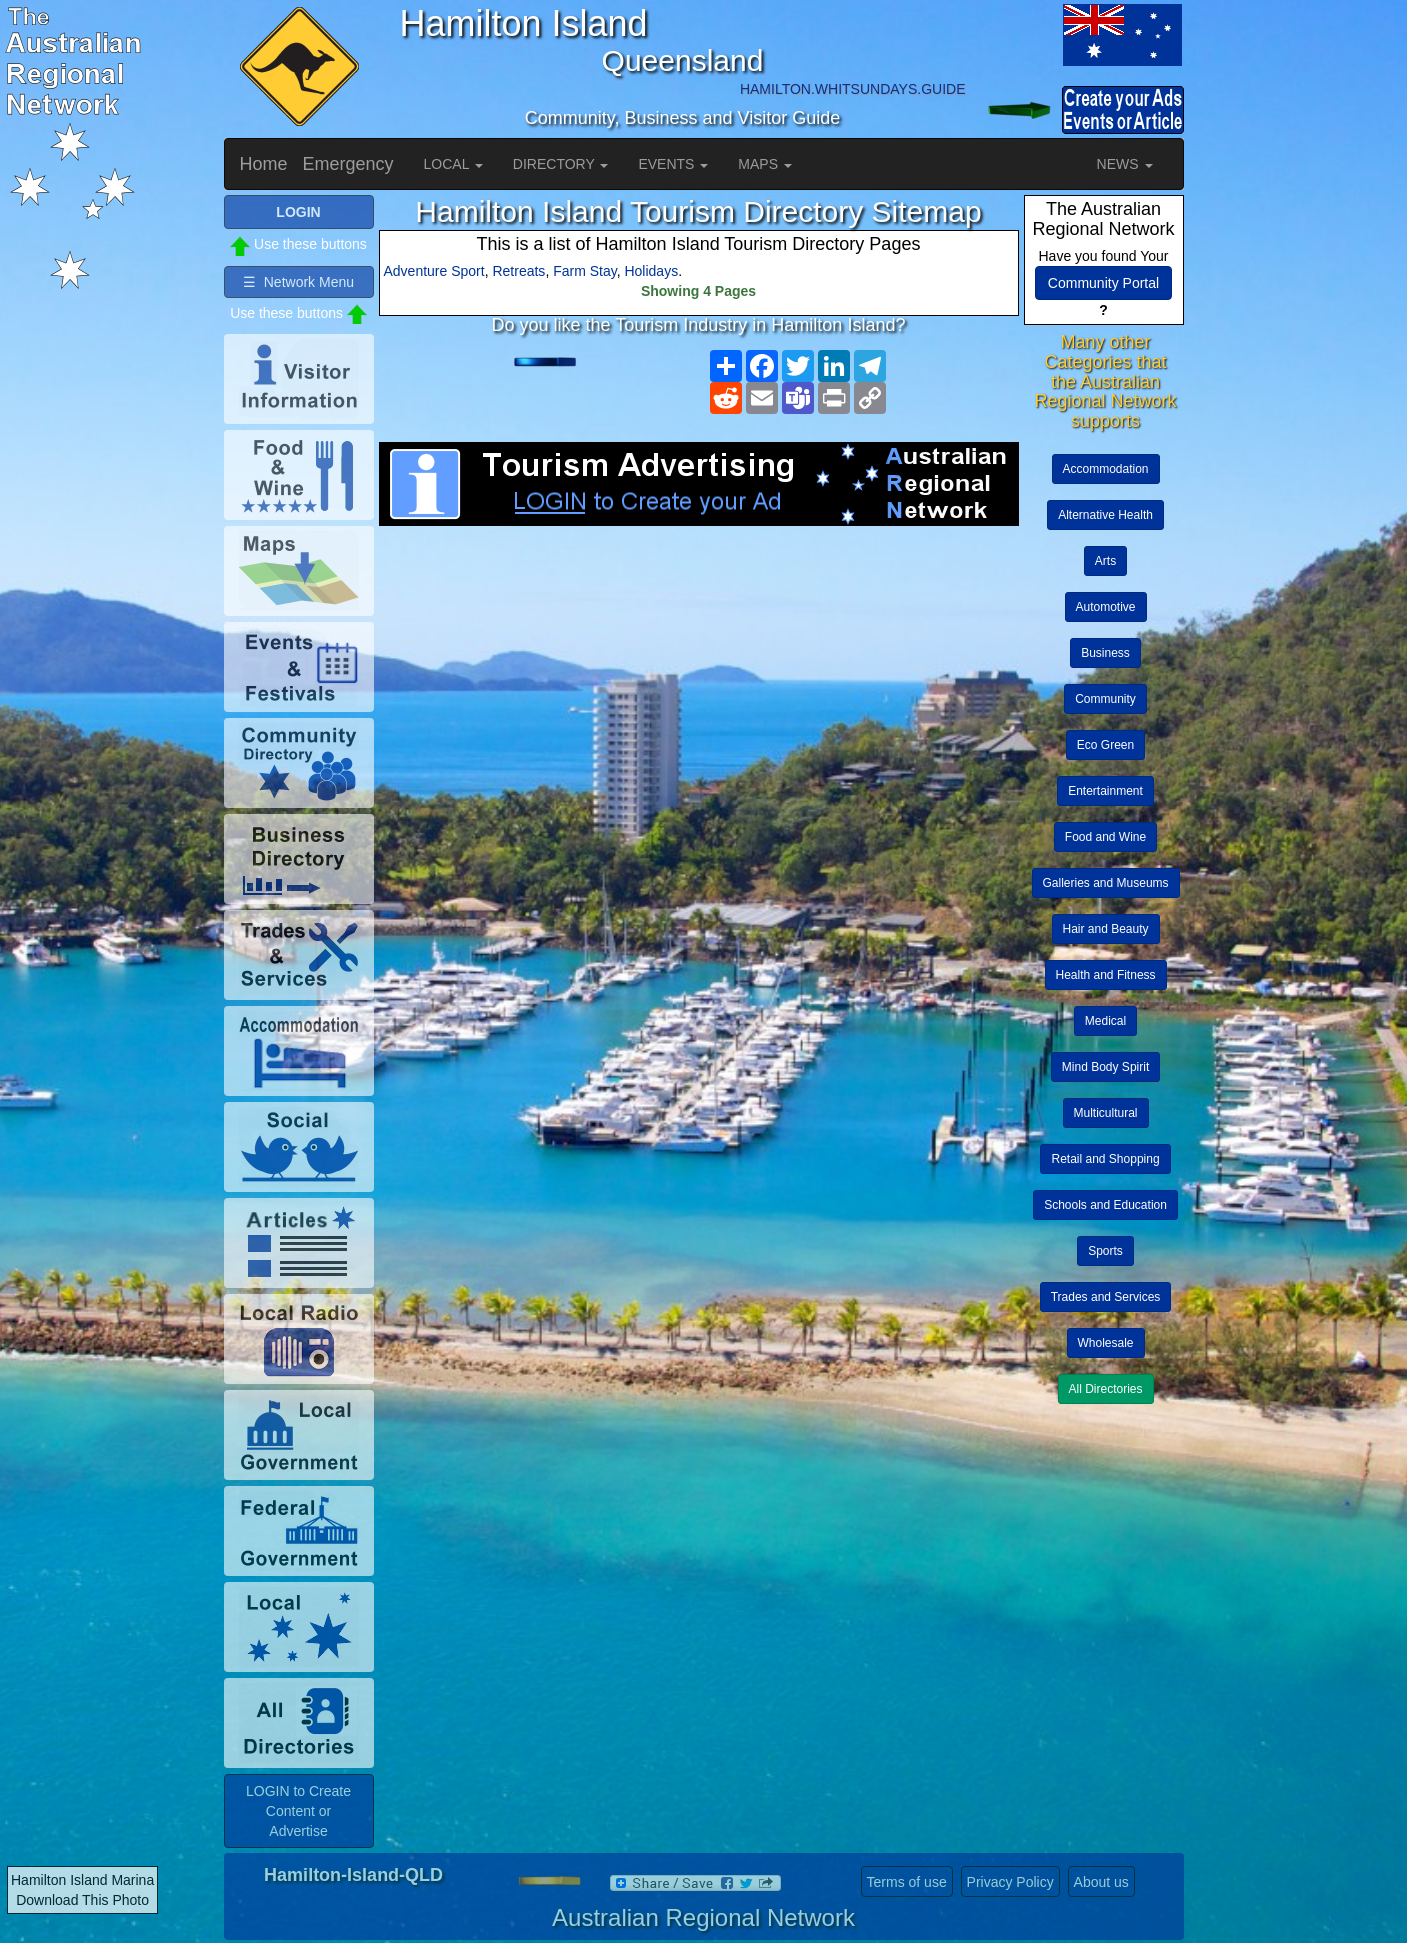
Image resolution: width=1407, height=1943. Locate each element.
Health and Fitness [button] (1106, 975)
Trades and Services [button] (1106, 1297)
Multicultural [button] (1106, 1113)
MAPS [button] (765, 164)
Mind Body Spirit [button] (1105, 1067)
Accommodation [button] (1106, 469)
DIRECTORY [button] (561, 164)
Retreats (518, 271)
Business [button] (1105, 653)
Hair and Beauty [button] (1106, 929)
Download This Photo (82, 1900)
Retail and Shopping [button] (1105, 1159)
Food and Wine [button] (1105, 837)
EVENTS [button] (673, 164)
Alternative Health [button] (1105, 515)
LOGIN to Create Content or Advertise (298, 1811)
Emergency (348, 164)
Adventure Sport (434, 271)
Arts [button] (1105, 561)
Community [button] (1105, 699)
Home (264, 164)
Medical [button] (1105, 1021)
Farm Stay (585, 271)
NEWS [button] (1125, 164)
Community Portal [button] (1103, 283)
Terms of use (907, 1882)
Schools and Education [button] (1105, 1205)
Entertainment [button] (1105, 791)
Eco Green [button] (1105, 745)
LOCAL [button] (453, 164)
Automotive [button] (1106, 607)
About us (1101, 1882)
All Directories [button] (1106, 1389)
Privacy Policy (1010, 1882)
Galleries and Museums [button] (1106, 883)
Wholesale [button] (1106, 1343)
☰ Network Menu (298, 282)
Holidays (651, 271)
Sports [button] (1105, 1251)
